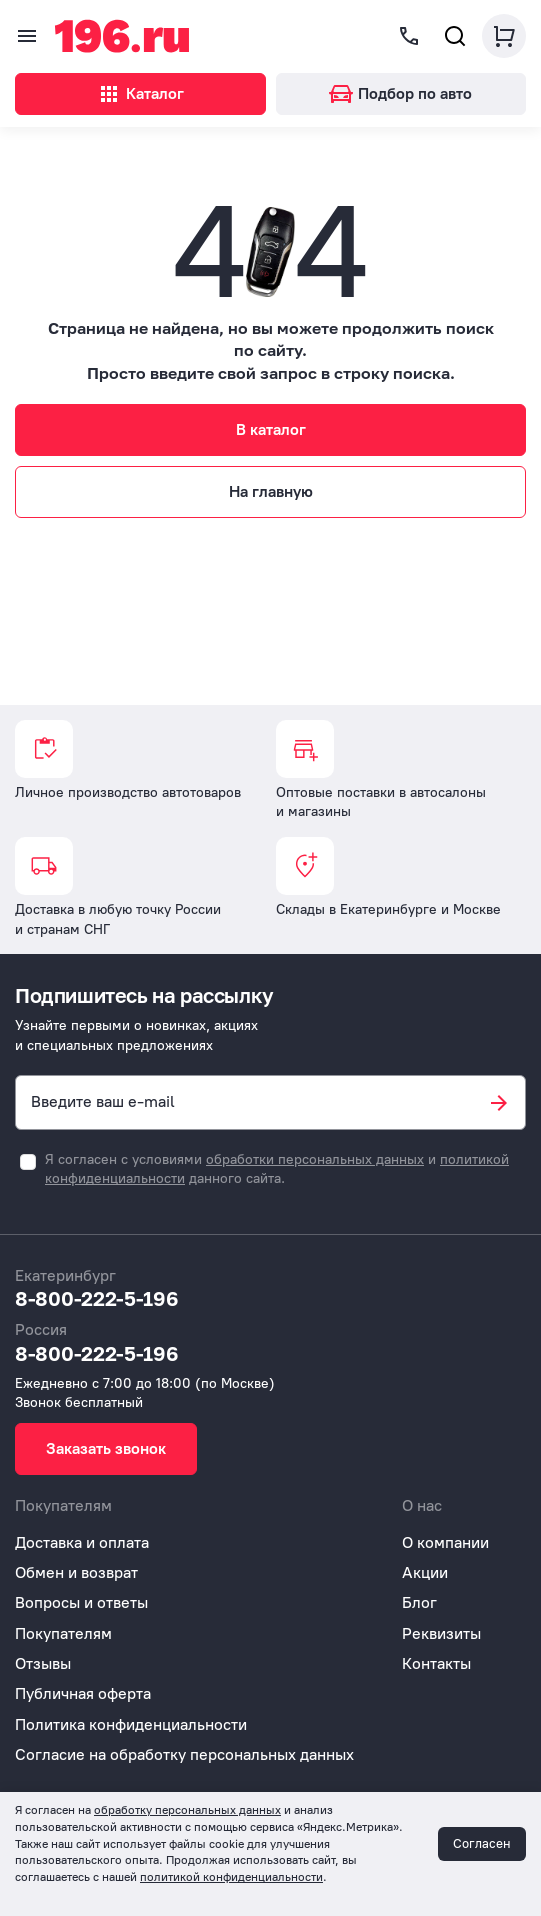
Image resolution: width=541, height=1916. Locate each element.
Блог (419, 1602)
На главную (271, 491)
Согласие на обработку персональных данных (184, 1754)
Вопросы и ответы (81, 1602)
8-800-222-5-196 (97, 1298)
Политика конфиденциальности (131, 1724)
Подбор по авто (400, 93)
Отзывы (43, 1663)
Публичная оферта (83, 1693)
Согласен (482, 1843)
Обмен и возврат (76, 1572)
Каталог (140, 94)
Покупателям (63, 1633)
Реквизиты (441, 1633)
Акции (425, 1572)
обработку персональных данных (187, 1810)
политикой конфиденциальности (231, 1877)
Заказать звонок (106, 1448)
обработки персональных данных (315, 1159)
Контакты (436, 1663)
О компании (445, 1542)
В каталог (271, 429)
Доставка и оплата (82, 1542)
